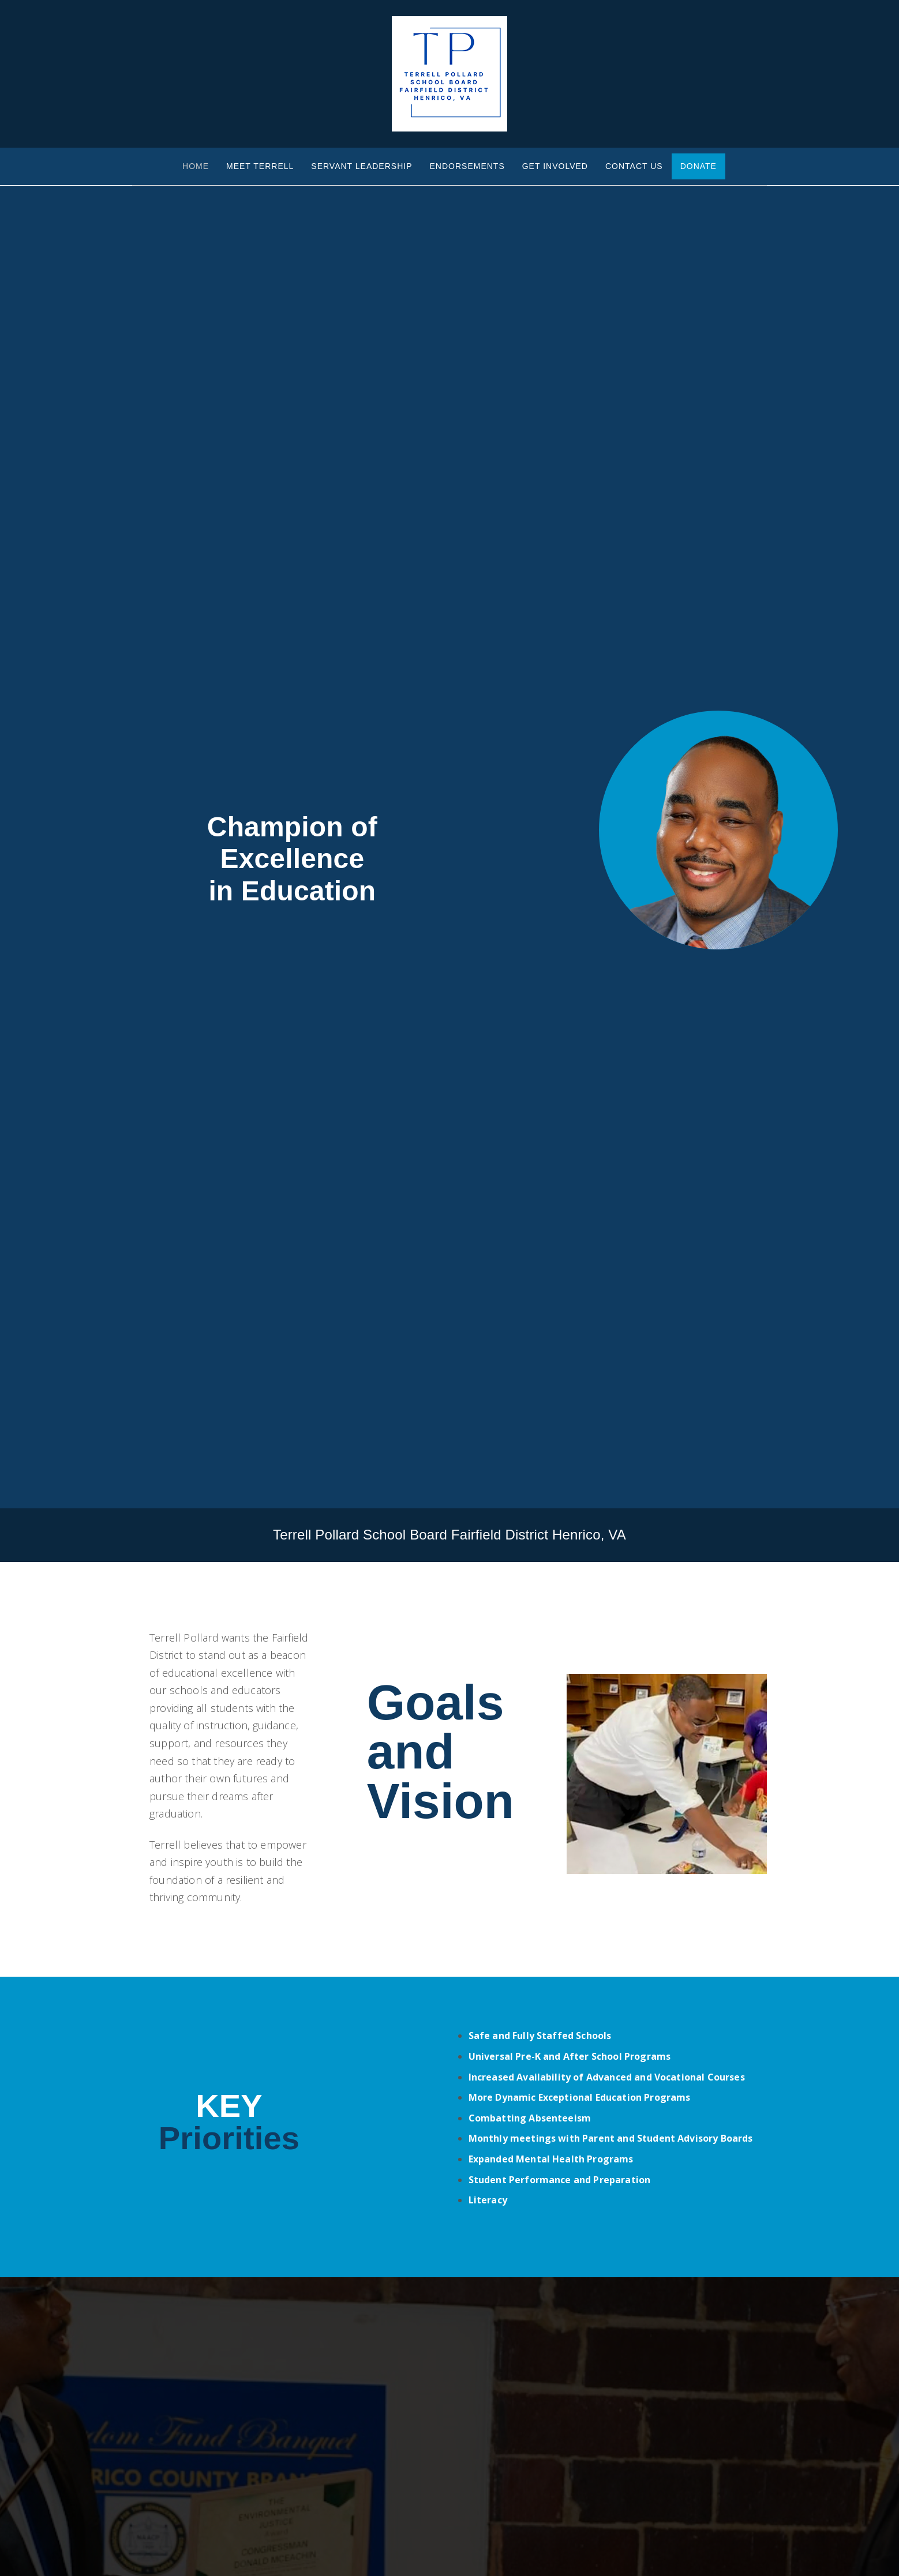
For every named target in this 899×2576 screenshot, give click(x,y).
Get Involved (555, 166)
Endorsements (467, 166)
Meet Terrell (260, 166)
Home (195, 166)
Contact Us (634, 166)
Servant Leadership (361, 166)
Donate (698, 166)
